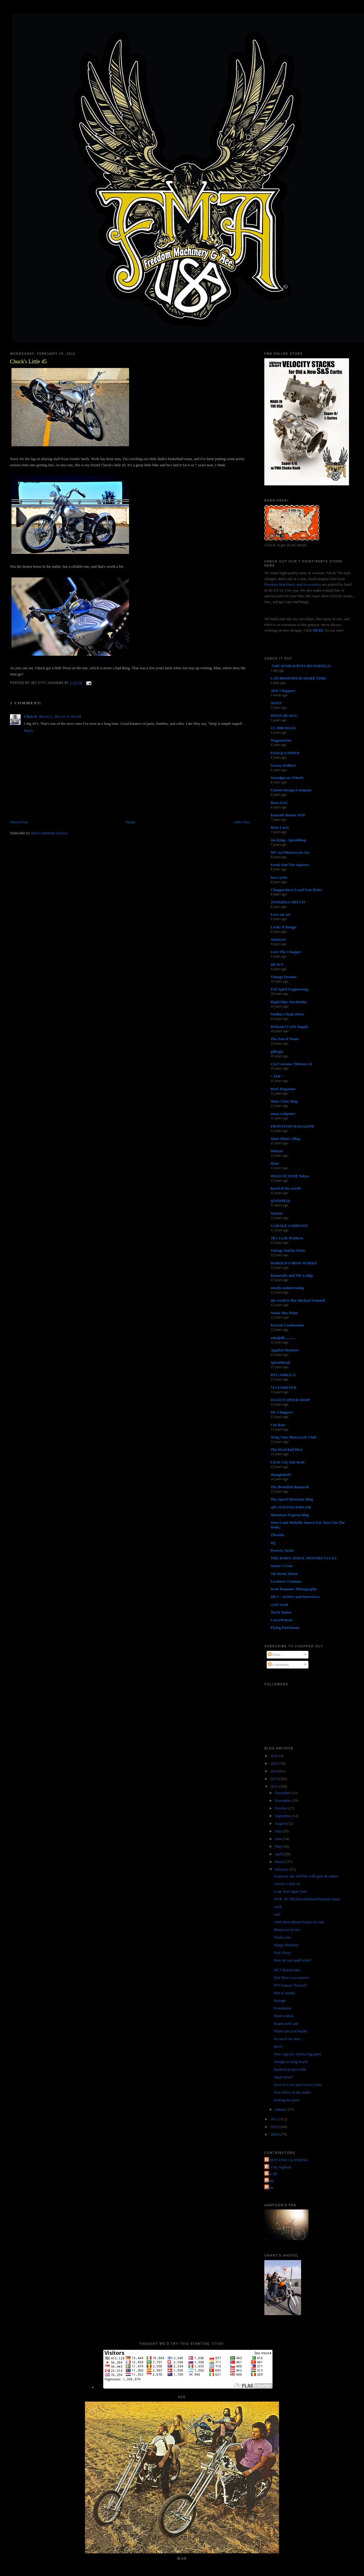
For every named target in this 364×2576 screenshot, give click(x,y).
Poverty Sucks (282, 1550)
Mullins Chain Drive (287, 1014)
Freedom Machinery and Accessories (293, 584)
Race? (278, 2046)
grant (270, 2180)
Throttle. (278, 1535)
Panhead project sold (290, 2069)
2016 (274, 1756)
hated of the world (285, 1188)
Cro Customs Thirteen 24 (291, 1064)
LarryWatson (282, 1620)
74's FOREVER (283, 1387)
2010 (274, 2126)
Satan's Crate (282, 1565)
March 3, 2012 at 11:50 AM (60, 716)
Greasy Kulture (283, 765)
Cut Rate (278, 1425)
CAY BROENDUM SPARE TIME (298, 678)
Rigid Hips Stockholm (288, 1002)
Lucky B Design (283, 927)
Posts (274, 1654)
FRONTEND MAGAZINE (292, 1126)
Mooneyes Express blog (290, 1515)
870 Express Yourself (290, 1985)
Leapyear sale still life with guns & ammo (306, 1876)
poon (269, 2187)
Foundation (282, 2008)
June (279, 1838)
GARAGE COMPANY (289, 1225)
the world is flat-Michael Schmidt (298, 1300)
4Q (273, 1543)
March (280, 1861)
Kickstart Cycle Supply (289, 1026)
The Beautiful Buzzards (290, 1487)
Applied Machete (284, 1350)
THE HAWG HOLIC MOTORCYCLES (304, 1558)
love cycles (279, 877)
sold (277, 1914)
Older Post (242, 822)
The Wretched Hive (286, 1449)
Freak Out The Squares (290, 864)
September (283, 1816)
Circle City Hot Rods (288, 1462)
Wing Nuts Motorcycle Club (293, 1437)
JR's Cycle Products (287, 1238)
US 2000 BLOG (283, 728)
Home (131, 822)
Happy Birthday (286, 1945)
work (278, 1906)
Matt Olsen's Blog (285, 1138)
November (283, 1800)
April (279, 1854)
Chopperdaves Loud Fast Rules (296, 889)
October (281, 1808)
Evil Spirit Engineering (289, 989)
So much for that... (288, 2039)
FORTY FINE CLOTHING (287, 2160)
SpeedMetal (280, 1362)
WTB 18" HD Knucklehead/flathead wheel (307, 1899)
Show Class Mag (284, 1101)
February (282, 1869)
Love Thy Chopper (286, 952)
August (281, 1823)
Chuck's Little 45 (28, 361)
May (279, 1846)
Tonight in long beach (291, 2061)
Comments (278, 1664)
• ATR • (277, 1076)
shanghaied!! (281, 1474)
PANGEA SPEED (285, 753)
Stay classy (282, 1952)
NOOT (276, 703)
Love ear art (280, 914)
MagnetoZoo (281, 740)
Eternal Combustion (287, 1325)
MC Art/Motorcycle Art (290, 852)
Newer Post (19, 822)
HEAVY (277, 964)
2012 (274, 1786)
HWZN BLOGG (284, 715)
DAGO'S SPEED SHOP (290, 1400)
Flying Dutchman (285, 1627)
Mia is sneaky (284, 1993)
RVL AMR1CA (283, 1375)
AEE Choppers (283, 690)
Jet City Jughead (278, 2167)
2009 (274, 2134)
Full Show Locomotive (291, 1977)
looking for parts (287, 2100)
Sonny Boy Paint (284, 1313)
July (278, 1831)
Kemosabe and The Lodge (292, 1275)
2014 (274, 1771)
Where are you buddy (290, 2031)
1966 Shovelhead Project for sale (299, 1922)
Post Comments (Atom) (49, 833)
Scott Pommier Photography (294, 1589)
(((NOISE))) (280, 1200)
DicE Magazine (283, 1089)
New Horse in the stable (292, 2092)
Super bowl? (283, 2077)
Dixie (275, 1163)
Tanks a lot (282, 1937)
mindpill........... (283, 1338)
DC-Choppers (282, 1412)
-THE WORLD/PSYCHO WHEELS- (301, 666)
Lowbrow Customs (286, 1581)
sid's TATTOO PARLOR (291, 1507)
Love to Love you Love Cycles (297, 2084)
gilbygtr (277, 1051)
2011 (274, 2119)
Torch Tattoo (281, 1612)
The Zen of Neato (285, 1039)
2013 (274, 1778)
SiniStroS (278, 939)
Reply (28, 730)
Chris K (30, 716)
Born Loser (280, 827)
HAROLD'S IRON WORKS (294, 1263)
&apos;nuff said (286, 2023)
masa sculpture (283, 1113)
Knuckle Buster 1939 (288, 815)
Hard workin (283, 2016)
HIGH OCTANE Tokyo (290, 1176)
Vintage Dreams (284, 977)
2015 (274, 1763)
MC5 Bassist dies (287, 1970)
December (283, 1793)
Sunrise (277, 1213)
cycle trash (279, 1604)
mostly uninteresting (287, 1287)
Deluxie (277, 1151)
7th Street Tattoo (284, 1573)
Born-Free (279, 802)
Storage (280, 2000)
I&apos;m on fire (287, 1929)
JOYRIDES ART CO (288, 902)
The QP (272, 2174)
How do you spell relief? (293, 1960)
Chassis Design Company (291, 790)
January (281, 2109)
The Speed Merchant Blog (292, 1499)
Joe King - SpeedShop (288, 840)
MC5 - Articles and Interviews (295, 1596)
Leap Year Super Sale (290, 1891)
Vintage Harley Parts (288, 1250)
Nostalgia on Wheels (287, 777)
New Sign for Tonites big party (297, 2054)
